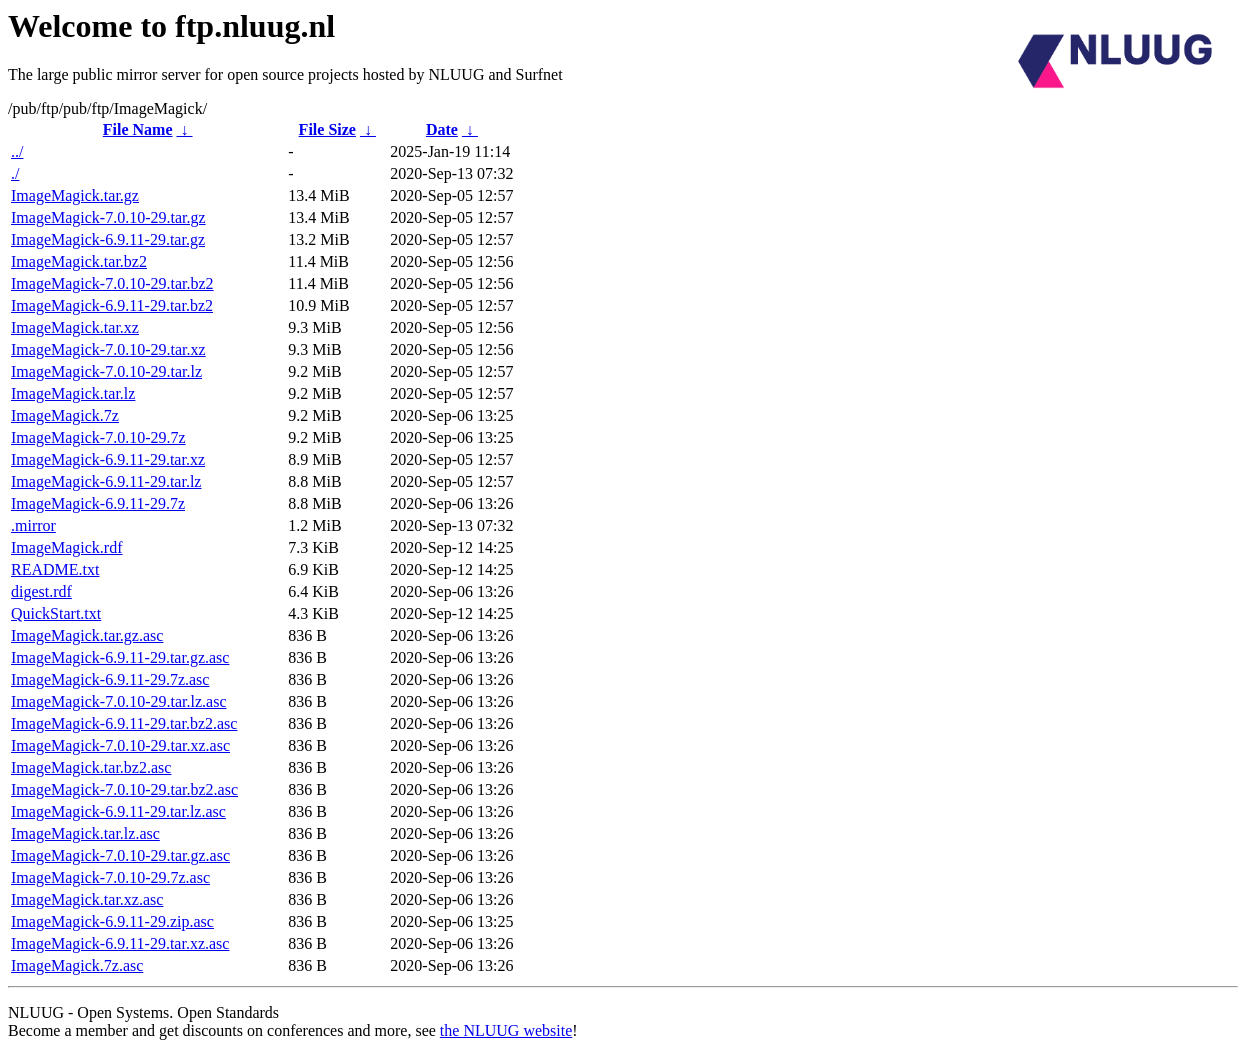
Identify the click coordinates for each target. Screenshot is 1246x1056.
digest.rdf (41, 591)
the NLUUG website (506, 1030)
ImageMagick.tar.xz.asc (87, 899)
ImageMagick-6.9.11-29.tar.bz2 (112, 305)
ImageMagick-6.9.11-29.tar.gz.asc (120, 657)
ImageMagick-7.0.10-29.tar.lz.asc (118, 701)
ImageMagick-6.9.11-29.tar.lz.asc (118, 811)
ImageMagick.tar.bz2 (79, 261)
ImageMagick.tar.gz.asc (87, 635)
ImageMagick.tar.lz (73, 393)
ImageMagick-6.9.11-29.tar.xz (108, 459)
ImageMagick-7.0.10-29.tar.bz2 (112, 283)
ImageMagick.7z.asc (77, 965)
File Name (138, 129)
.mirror (33, 525)
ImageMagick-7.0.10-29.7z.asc (110, 877)
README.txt (55, 569)
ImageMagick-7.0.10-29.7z (98, 437)
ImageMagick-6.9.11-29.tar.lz (106, 481)
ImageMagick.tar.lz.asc (85, 833)
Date (442, 129)
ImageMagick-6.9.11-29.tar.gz (108, 239)
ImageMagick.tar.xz (75, 327)
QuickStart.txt (56, 613)
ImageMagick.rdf (67, 547)
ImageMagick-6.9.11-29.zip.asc (112, 921)
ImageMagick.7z (65, 415)
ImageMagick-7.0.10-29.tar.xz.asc (120, 745)
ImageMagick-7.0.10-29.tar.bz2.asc (124, 789)
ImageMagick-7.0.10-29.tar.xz (108, 349)
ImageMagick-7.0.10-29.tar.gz (108, 217)
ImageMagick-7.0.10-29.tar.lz (106, 371)
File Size (327, 129)
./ (15, 173)
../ (17, 151)
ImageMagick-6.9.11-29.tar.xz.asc (120, 943)
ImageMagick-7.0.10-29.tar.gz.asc (120, 855)
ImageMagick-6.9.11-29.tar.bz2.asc (124, 723)
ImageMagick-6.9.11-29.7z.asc (110, 679)
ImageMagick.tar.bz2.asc (91, 767)
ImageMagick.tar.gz (75, 195)
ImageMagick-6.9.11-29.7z (98, 503)
